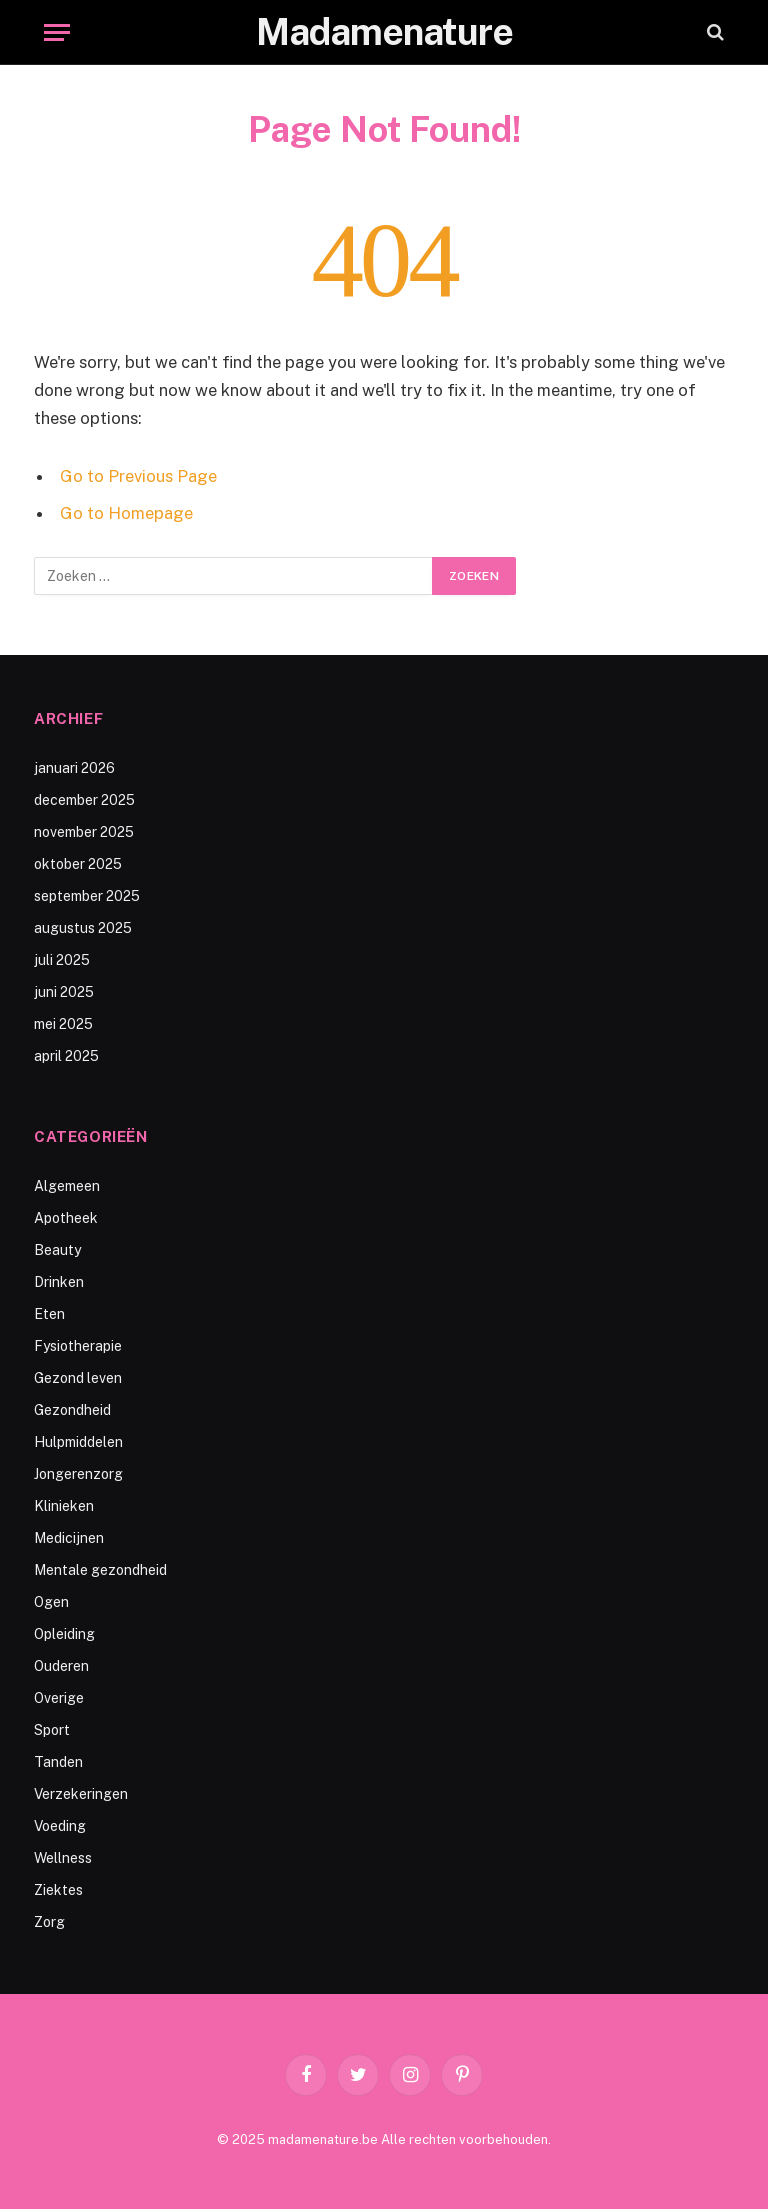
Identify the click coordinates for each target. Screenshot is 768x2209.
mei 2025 (63, 1024)
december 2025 (84, 800)
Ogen (51, 1602)
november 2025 (84, 832)
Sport (52, 1730)
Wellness (63, 1858)
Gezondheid (72, 1410)
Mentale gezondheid (100, 1570)
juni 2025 (64, 992)
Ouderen (61, 1666)
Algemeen (67, 1186)
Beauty (57, 1250)
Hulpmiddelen (78, 1442)
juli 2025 (62, 960)
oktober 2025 (78, 864)
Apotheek (66, 1218)
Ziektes (58, 1890)
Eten (49, 1314)
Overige (59, 1698)
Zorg (49, 1922)
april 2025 (66, 1056)
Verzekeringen (81, 1794)
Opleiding (64, 1634)
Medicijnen (69, 1538)
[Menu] (57, 32)
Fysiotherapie (78, 1346)
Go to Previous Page (138, 476)
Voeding (60, 1826)
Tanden (58, 1762)
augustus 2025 (83, 928)
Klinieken (64, 1506)
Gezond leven (78, 1378)
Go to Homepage (126, 513)
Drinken (59, 1282)
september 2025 (87, 896)
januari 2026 (74, 768)
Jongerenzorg (78, 1474)
